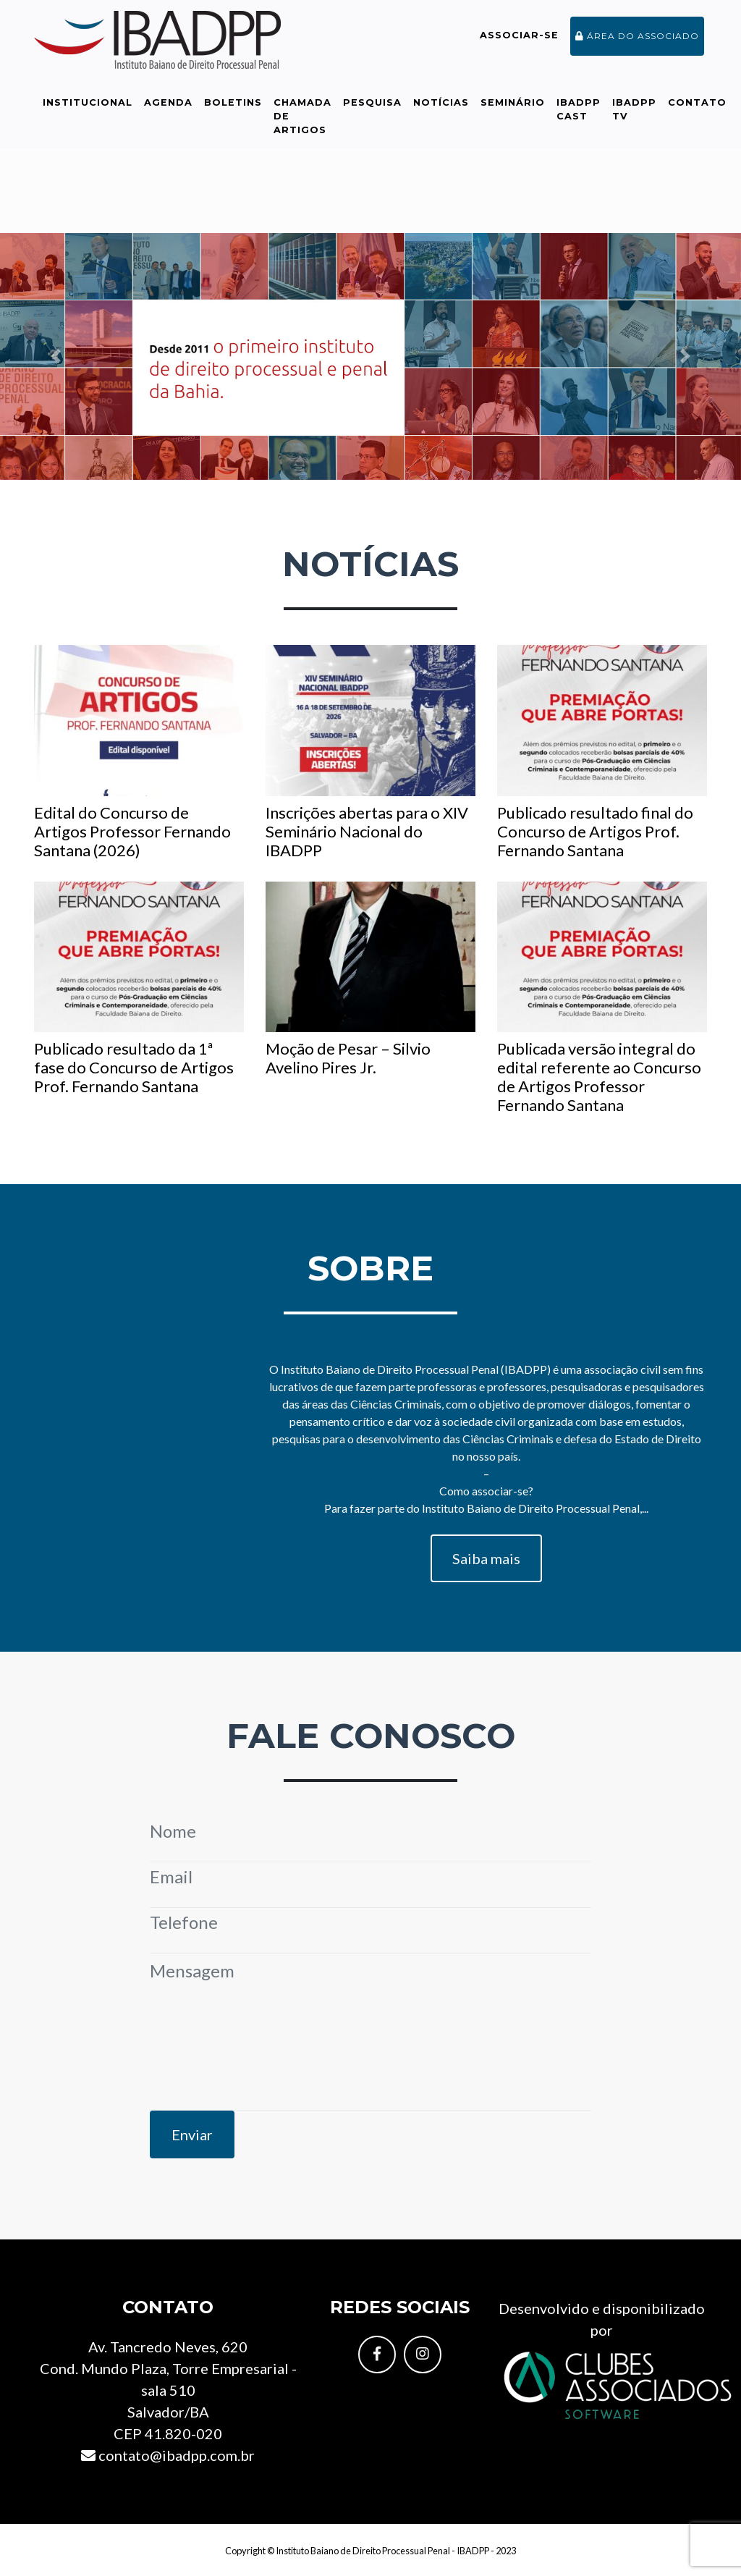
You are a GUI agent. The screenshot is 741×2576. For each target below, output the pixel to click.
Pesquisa (372, 102)
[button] (55, 356)
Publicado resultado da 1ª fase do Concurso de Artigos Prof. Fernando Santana (139, 989)
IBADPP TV (634, 109)
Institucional (87, 102)
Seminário (512, 102)
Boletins (233, 102)
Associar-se (519, 35)
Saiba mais (486, 1558)
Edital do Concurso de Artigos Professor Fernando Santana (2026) (139, 752)
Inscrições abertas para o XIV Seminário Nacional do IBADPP (370, 752)
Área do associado (637, 35)
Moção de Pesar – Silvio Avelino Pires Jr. (370, 980)
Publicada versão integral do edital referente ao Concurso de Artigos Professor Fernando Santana (602, 998)
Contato (697, 102)
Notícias (441, 102)
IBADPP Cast (578, 109)
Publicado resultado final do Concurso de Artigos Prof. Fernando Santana (602, 752)
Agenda (168, 102)
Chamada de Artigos (302, 116)
